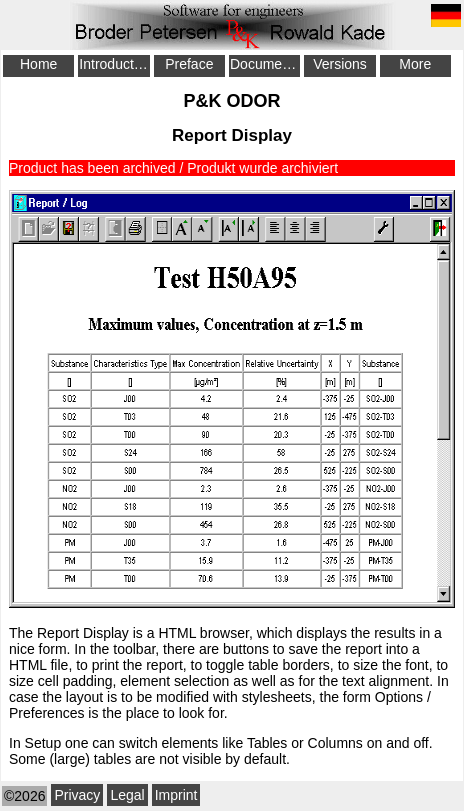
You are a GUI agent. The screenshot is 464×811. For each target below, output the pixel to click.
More (415, 64)
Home (38, 64)
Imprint (176, 795)
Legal (127, 795)
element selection (174, 681)
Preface (189, 64)
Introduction (114, 64)
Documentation (265, 64)
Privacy (77, 795)
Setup (43, 743)
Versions (340, 64)
